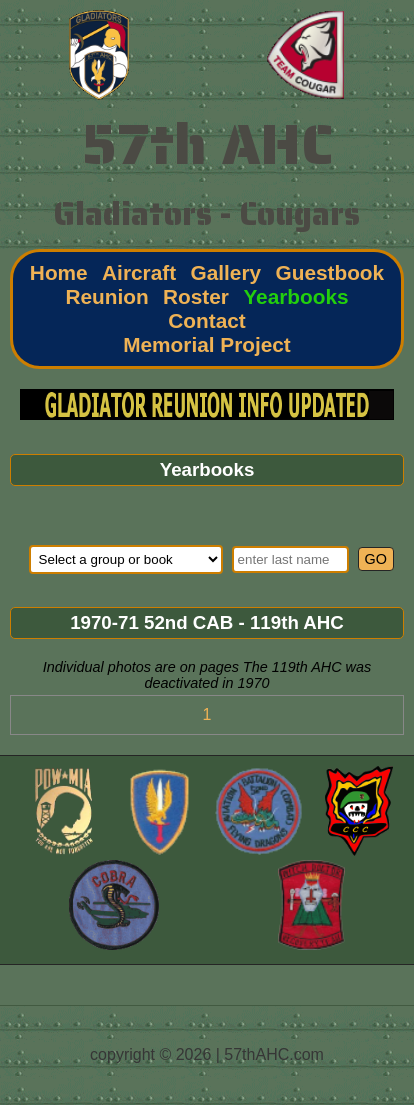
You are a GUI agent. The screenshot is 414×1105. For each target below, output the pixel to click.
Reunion (106, 296)
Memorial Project (207, 344)
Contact (206, 320)
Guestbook (330, 272)
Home (59, 272)
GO (376, 559)
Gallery (226, 272)
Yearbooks (295, 296)
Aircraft (139, 272)
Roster (196, 296)
